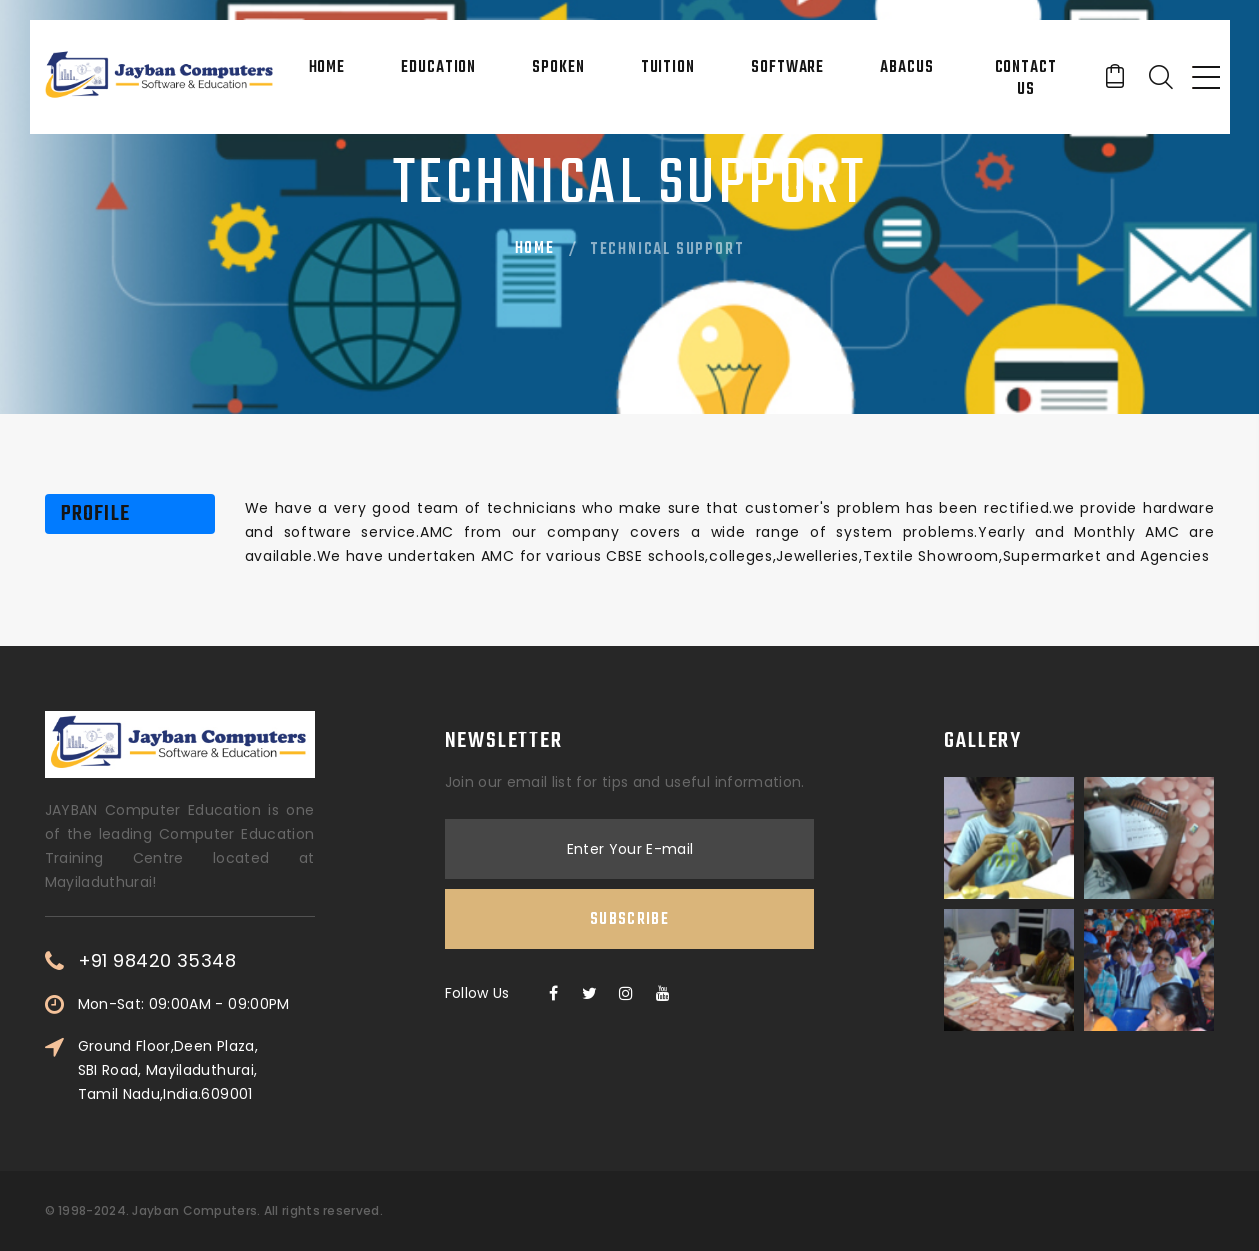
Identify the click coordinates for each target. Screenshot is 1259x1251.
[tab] (126, 514)
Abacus (906, 68)
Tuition (668, 68)
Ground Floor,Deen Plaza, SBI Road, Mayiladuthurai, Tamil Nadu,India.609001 (168, 1070)
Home (327, 68)
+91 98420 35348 (157, 961)
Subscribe (629, 920)
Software (787, 68)
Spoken (558, 68)
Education (438, 68)
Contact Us (1026, 79)
